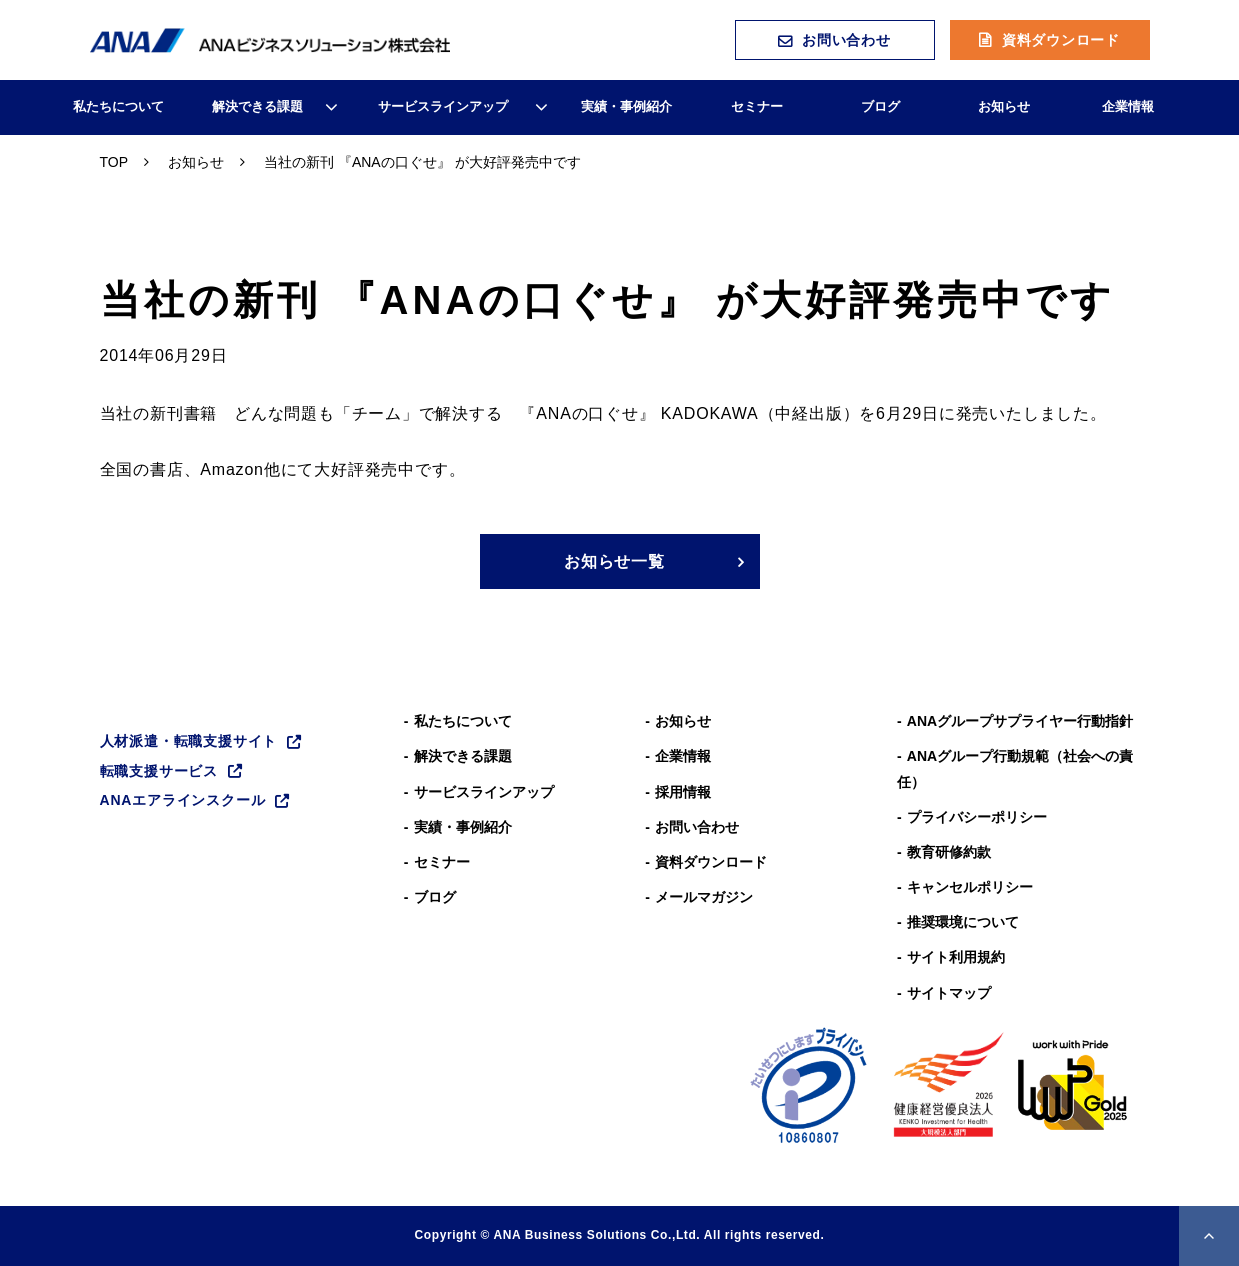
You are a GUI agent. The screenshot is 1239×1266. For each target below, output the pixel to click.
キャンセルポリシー (970, 887)
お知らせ (1004, 106)
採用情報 (683, 792)
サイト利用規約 (956, 957)
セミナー (757, 106)
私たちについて (118, 106)
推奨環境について (963, 922)
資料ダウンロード (1061, 40)
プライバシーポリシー (977, 817)
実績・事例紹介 (626, 106)
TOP (114, 162)
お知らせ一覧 (614, 561)
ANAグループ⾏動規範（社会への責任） (1015, 768)
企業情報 (1128, 106)
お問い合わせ (846, 40)
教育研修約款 (949, 852)
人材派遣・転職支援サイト (189, 741)
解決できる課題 (257, 106)
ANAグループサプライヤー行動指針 (1020, 721)
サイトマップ (949, 993)
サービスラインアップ (443, 106)
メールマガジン (704, 897)
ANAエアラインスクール (183, 800)
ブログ (880, 106)
